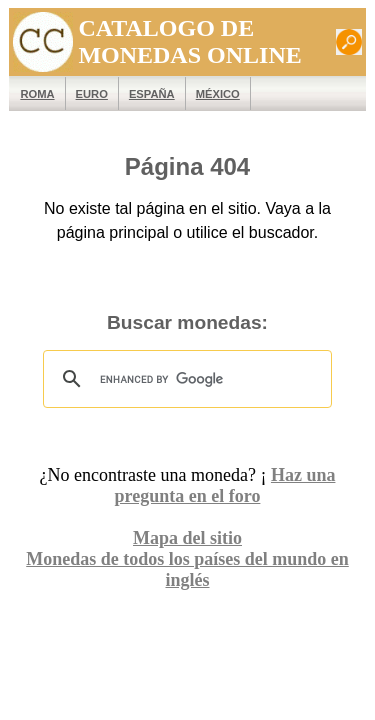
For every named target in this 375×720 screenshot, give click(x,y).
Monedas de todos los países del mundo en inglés (187, 559)
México (208, 94)
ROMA (28, 94)
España (143, 94)
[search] (184, 379)
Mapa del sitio (187, 538)
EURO (82, 94)
